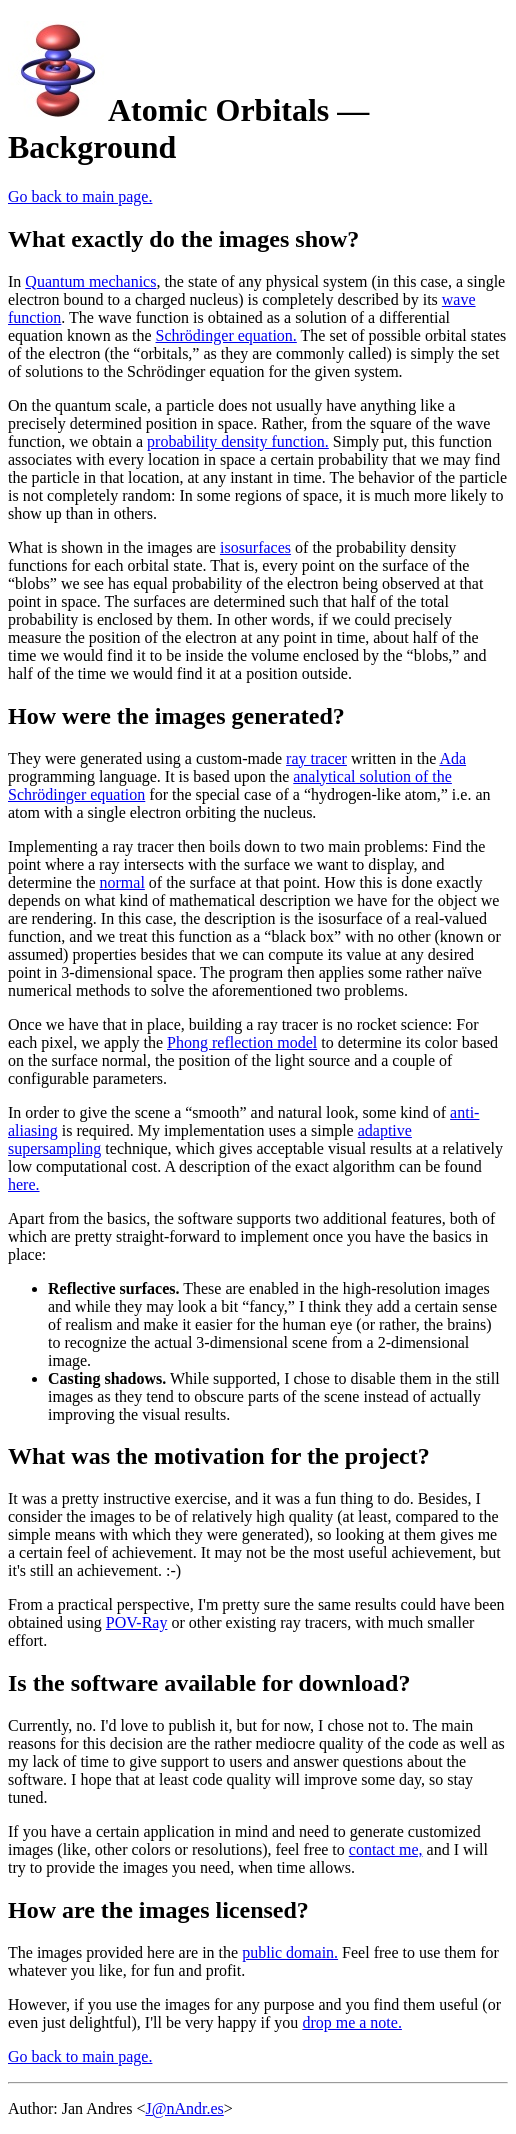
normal (122, 882)
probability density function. (238, 441)
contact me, (386, 1849)
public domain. (290, 1952)
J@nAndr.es (184, 2108)
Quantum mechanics (90, 281)
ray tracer (316, 758)
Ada (452, 758)
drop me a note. (352, 2022)
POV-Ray (137, 1622)
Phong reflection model (242, 1042)
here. (24, 1184)
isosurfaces (255, 547)
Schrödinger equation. (226, 335)
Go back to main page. (80, 196)
